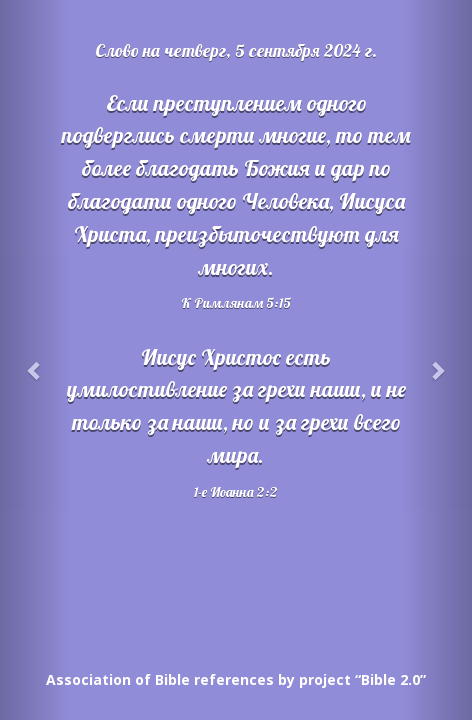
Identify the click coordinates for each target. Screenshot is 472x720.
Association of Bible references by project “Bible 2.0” (236, 679)
